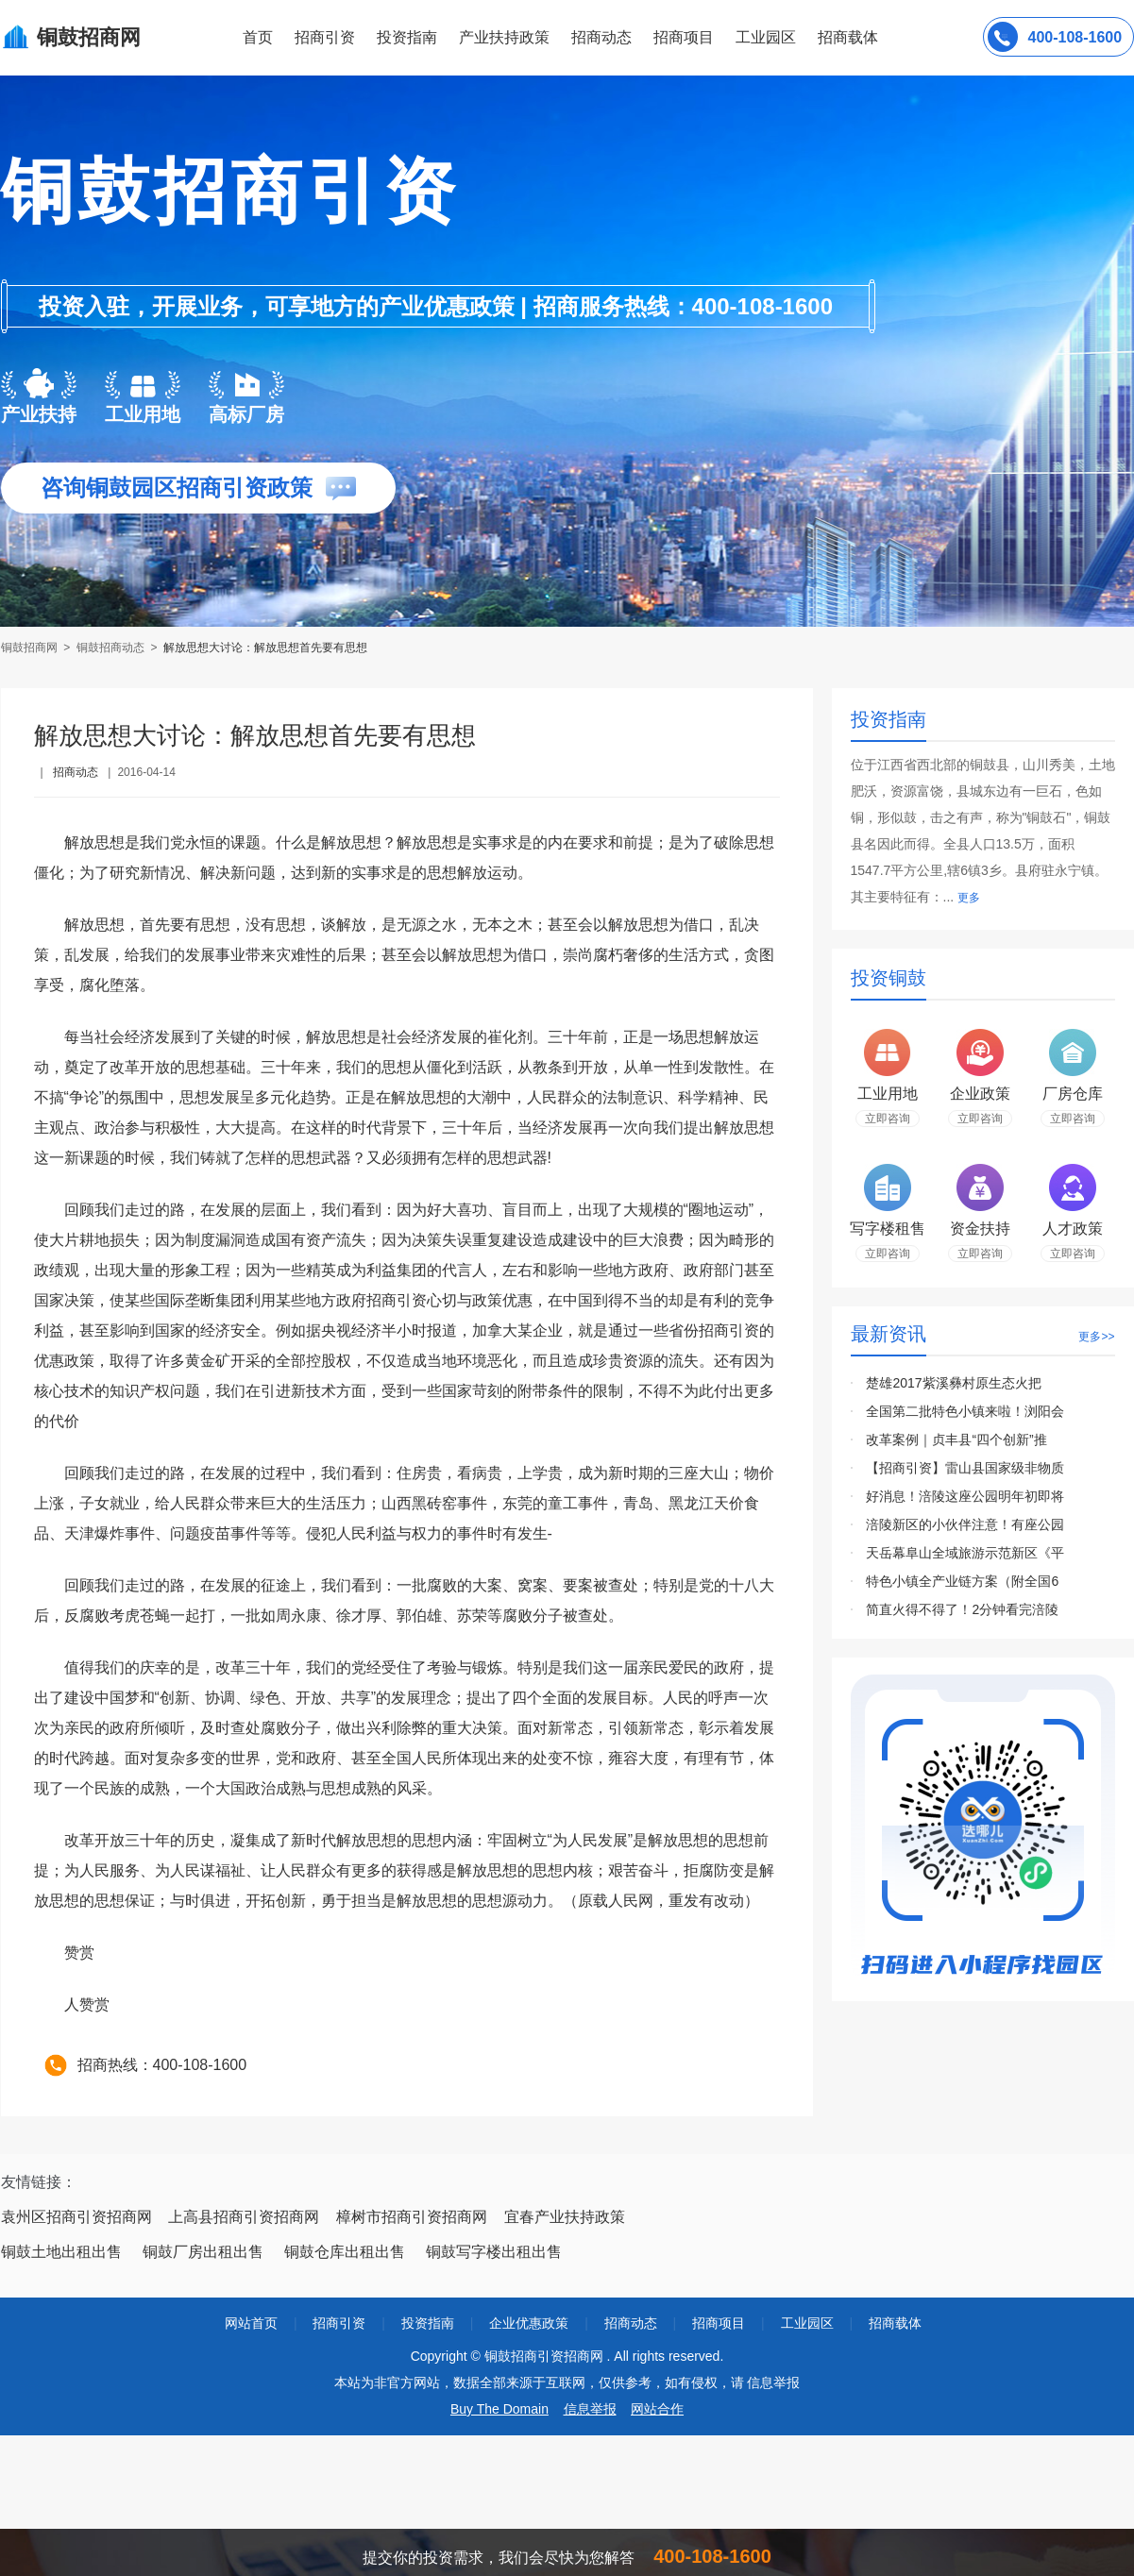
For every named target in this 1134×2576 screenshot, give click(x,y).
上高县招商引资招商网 (243, 2217)
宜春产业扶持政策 (564, 2217)
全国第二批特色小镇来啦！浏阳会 (965, 1411)
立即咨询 (887, 1118)
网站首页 (251, 2323)
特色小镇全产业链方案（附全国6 (962, 1581)
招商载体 (895, 2323)
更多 (968, 897)
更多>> (1096, 1336)
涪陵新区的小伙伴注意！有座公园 (965, 1524)
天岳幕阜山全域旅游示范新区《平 (965, 1552)
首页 (258, 37)
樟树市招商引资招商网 (411, 2217)
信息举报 (590, 2408)
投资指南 (407, 37)
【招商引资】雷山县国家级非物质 (965, 1467)
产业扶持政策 (504, 37)
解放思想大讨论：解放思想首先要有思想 (265, 647)
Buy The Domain (499, 2408)
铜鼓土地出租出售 (61, 2252)
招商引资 (325, 37)
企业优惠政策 (528, 2323)
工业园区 (766, 37)
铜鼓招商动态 (110, 647)
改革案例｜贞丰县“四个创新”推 (956, 1439)
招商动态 (601, 37)
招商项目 (683, 37)
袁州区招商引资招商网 (76, 2217)
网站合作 (657, 2408)
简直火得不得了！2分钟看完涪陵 (962, 1609)
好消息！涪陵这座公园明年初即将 (965, 1496)
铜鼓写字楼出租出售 (494, 2252)
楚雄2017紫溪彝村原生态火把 (953, 1382)
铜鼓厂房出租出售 (203, 2252)
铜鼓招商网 (30, 647)
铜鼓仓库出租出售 (344, 2252)
